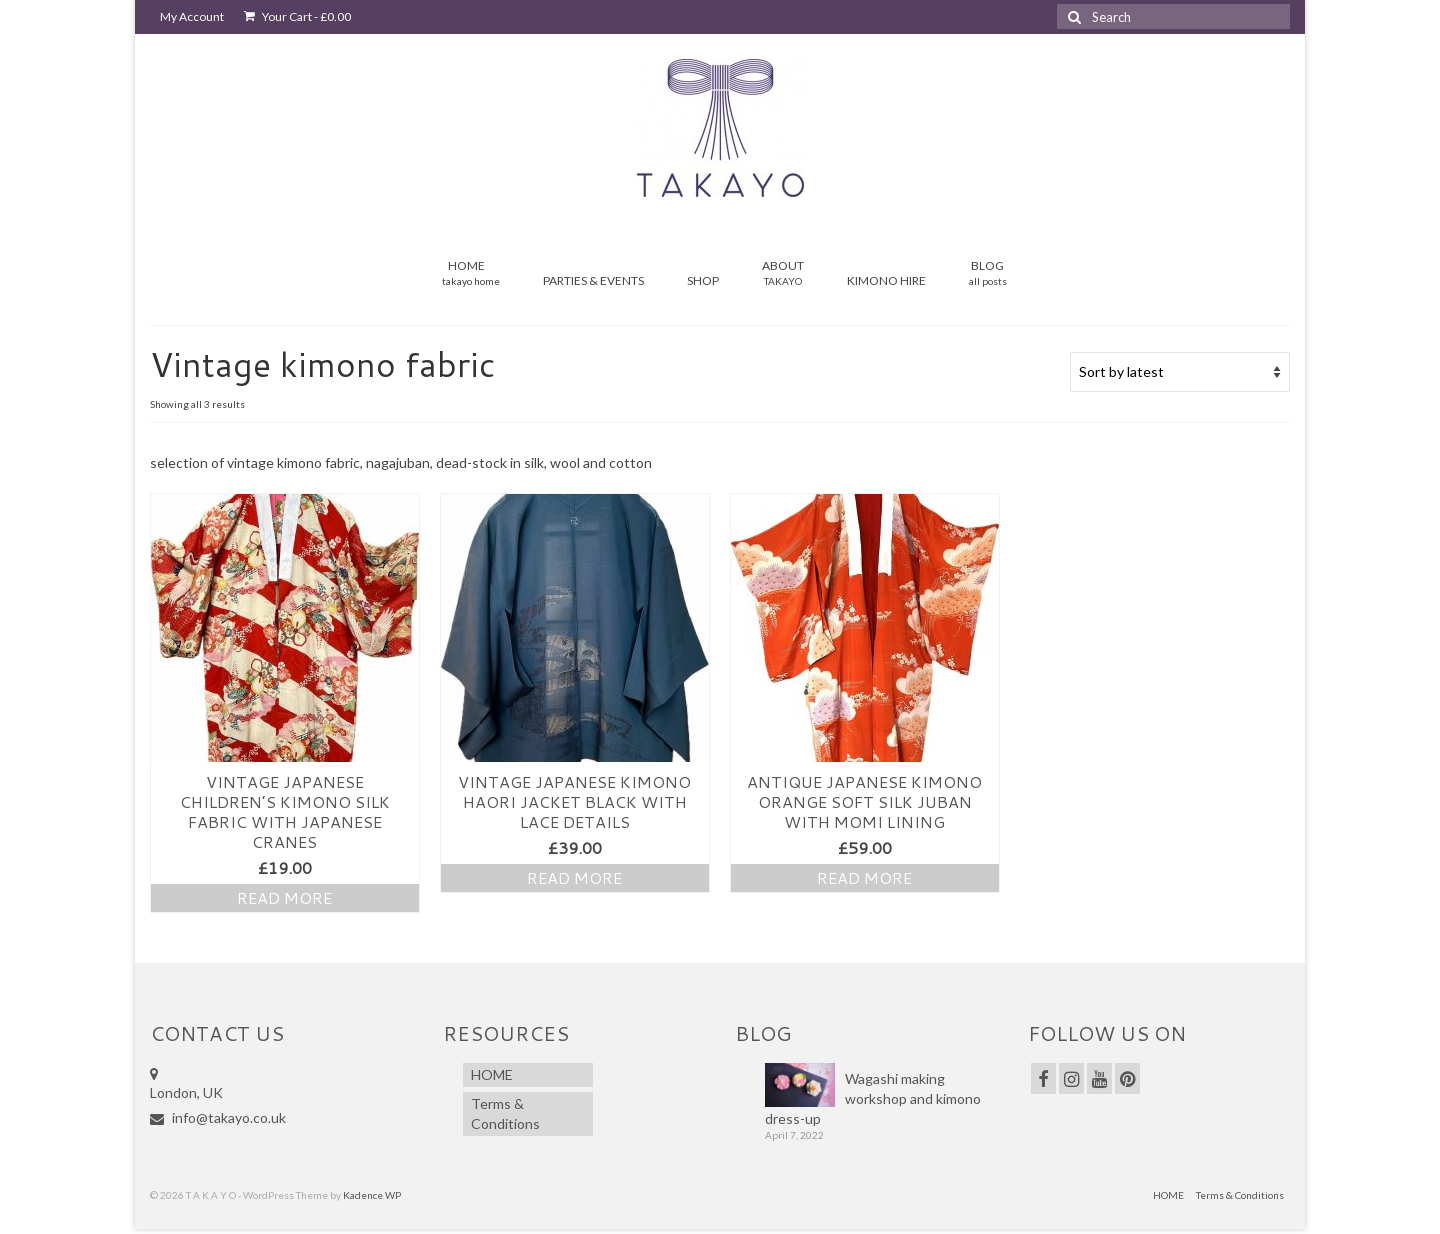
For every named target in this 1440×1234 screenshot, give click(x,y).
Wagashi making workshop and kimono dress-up (873, 1098)
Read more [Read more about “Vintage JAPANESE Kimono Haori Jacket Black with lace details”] (574, 877)
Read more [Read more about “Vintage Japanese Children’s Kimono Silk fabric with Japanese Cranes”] (284, 897)
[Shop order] (1180, 372)
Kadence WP (372, 1195)
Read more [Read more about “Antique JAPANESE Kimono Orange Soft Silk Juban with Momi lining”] (864, 877)
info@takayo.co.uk (218, 1117)
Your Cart (297, 16)
